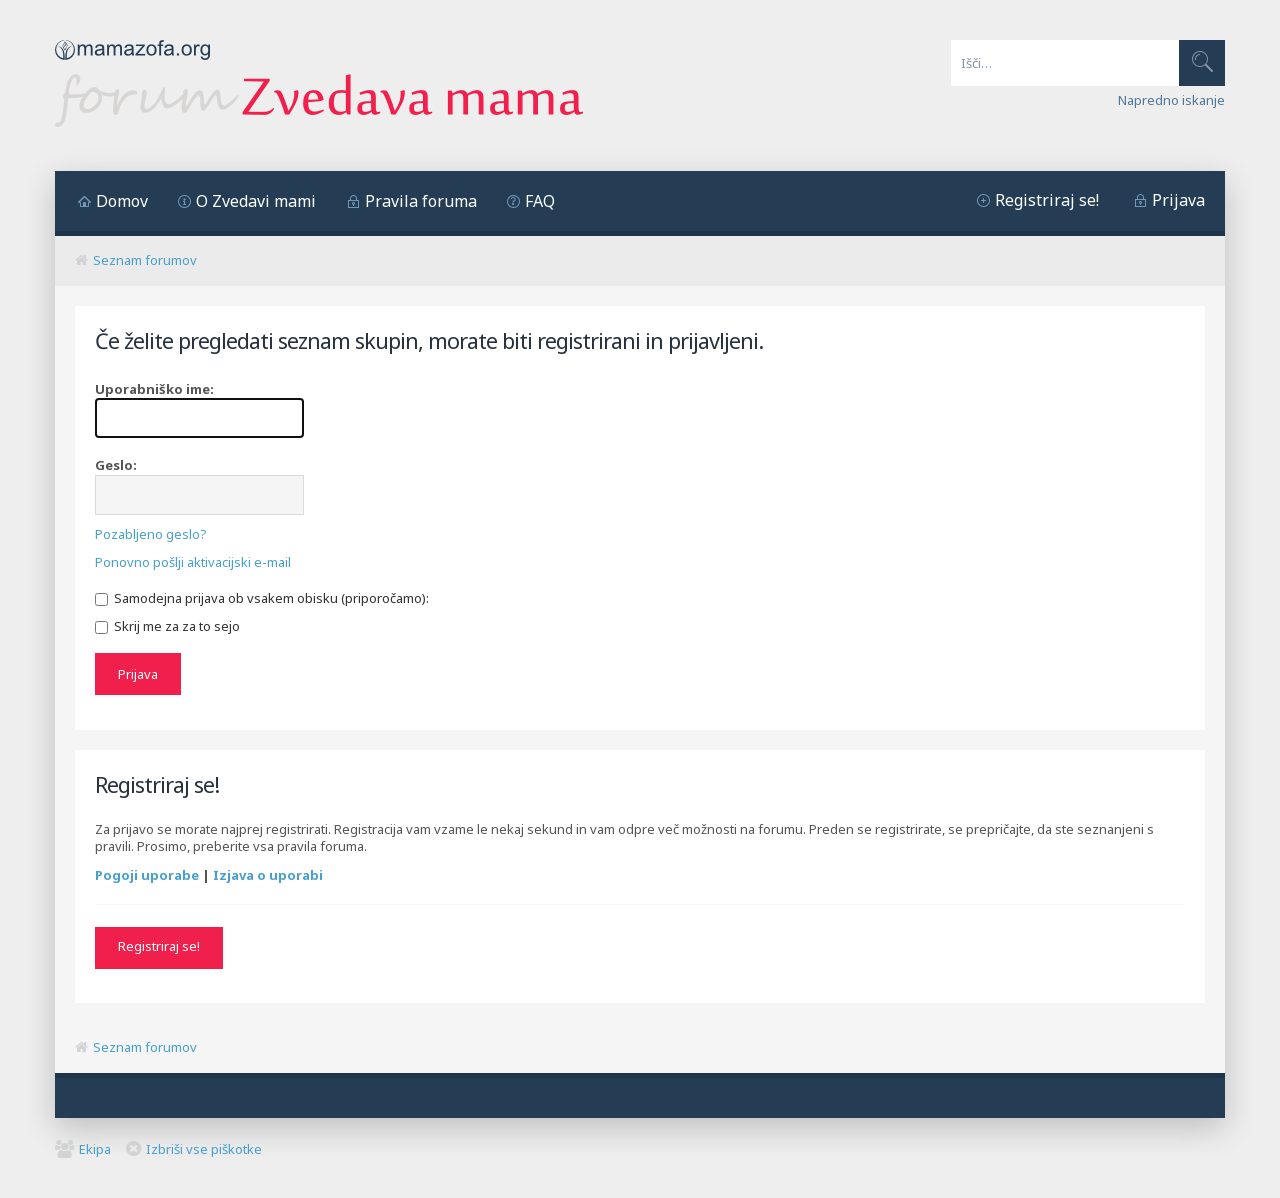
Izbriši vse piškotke (204, 1149)
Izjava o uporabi (268, 875)
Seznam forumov (145, 260)
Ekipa (95, 1149)
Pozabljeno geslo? (151, 534)
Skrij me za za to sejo (167, 626)
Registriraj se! (1047, 200)
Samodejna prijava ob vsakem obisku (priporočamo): (262, 598)
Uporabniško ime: (154, 389)
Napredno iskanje (1171, 100)
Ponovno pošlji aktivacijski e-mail (193, 562)
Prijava (1178, 200)
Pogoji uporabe (147, 875)
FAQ (540, 201)
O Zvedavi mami (256, 201)
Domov (122, 201)
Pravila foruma (421, 201)
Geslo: (116, 465)
